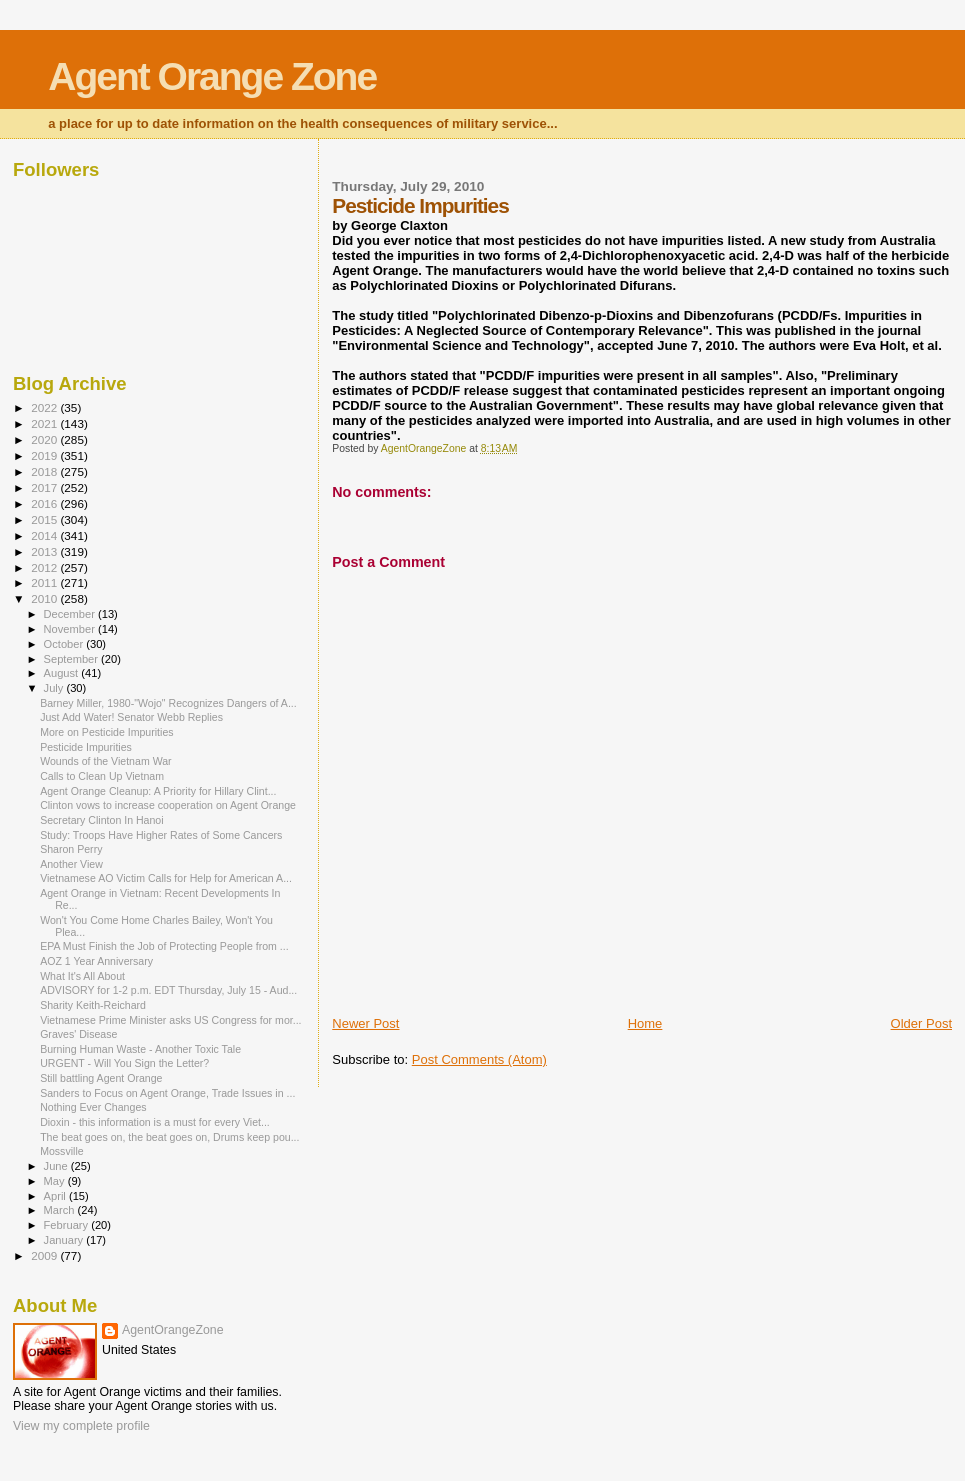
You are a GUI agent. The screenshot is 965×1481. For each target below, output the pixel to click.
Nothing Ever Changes (93, 1107)
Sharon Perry (71, 849)
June (57, 1166)
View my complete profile (81, 1426)
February (68, 1225)
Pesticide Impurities (86, 747)
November (71, 629)
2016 (45, 503)
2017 (45, 487)
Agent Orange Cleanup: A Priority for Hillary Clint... (158, 791)
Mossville (62, 1151)
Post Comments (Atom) (479, 1059)
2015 (45, 519)
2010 (45, 598)
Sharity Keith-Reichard (93, 1005)
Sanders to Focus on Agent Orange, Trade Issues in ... (167, 1093)
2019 (45, 455)
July (55, 688)
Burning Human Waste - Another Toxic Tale (140, 1049)
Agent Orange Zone (212, 76)
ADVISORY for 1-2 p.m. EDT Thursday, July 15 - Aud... (168, 990)
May (56, 1181)
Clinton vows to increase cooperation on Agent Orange (168, 805)
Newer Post (365, 1023)
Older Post (921, 1023)
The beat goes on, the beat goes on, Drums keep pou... (169, 1137)
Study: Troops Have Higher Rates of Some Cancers (161, 835)
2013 (45, 551)
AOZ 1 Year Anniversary (96, 961)
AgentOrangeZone (173, 1330)
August (63, 673)
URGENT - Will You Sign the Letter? (124, 1063)
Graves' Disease (78, 1034)
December (71, 614)
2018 (45, 471)
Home (645, 1023)
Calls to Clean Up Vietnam (102, 776)
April (56, 1196)
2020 (45, 439)
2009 (45, 1255)
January (65, 1240)
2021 (45, 423)
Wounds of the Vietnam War (106, 761)
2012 (45, 567)
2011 (45, 582)
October (65, 644)
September (73, 659)
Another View (71, 864)
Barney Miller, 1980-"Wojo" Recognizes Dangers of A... (168, 703)
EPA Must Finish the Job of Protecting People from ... (164, 946)
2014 (45, 535)
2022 (45, 407)
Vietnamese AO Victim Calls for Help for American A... (166, 878)
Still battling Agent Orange (101, 1078)
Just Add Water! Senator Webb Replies (131, 717)
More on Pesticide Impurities (106, 732)
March (61, 1210)
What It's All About (82, 976)
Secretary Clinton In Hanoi (101, 820)
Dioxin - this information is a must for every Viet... (155, 1122)
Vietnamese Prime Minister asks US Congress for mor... (170, 1020)
